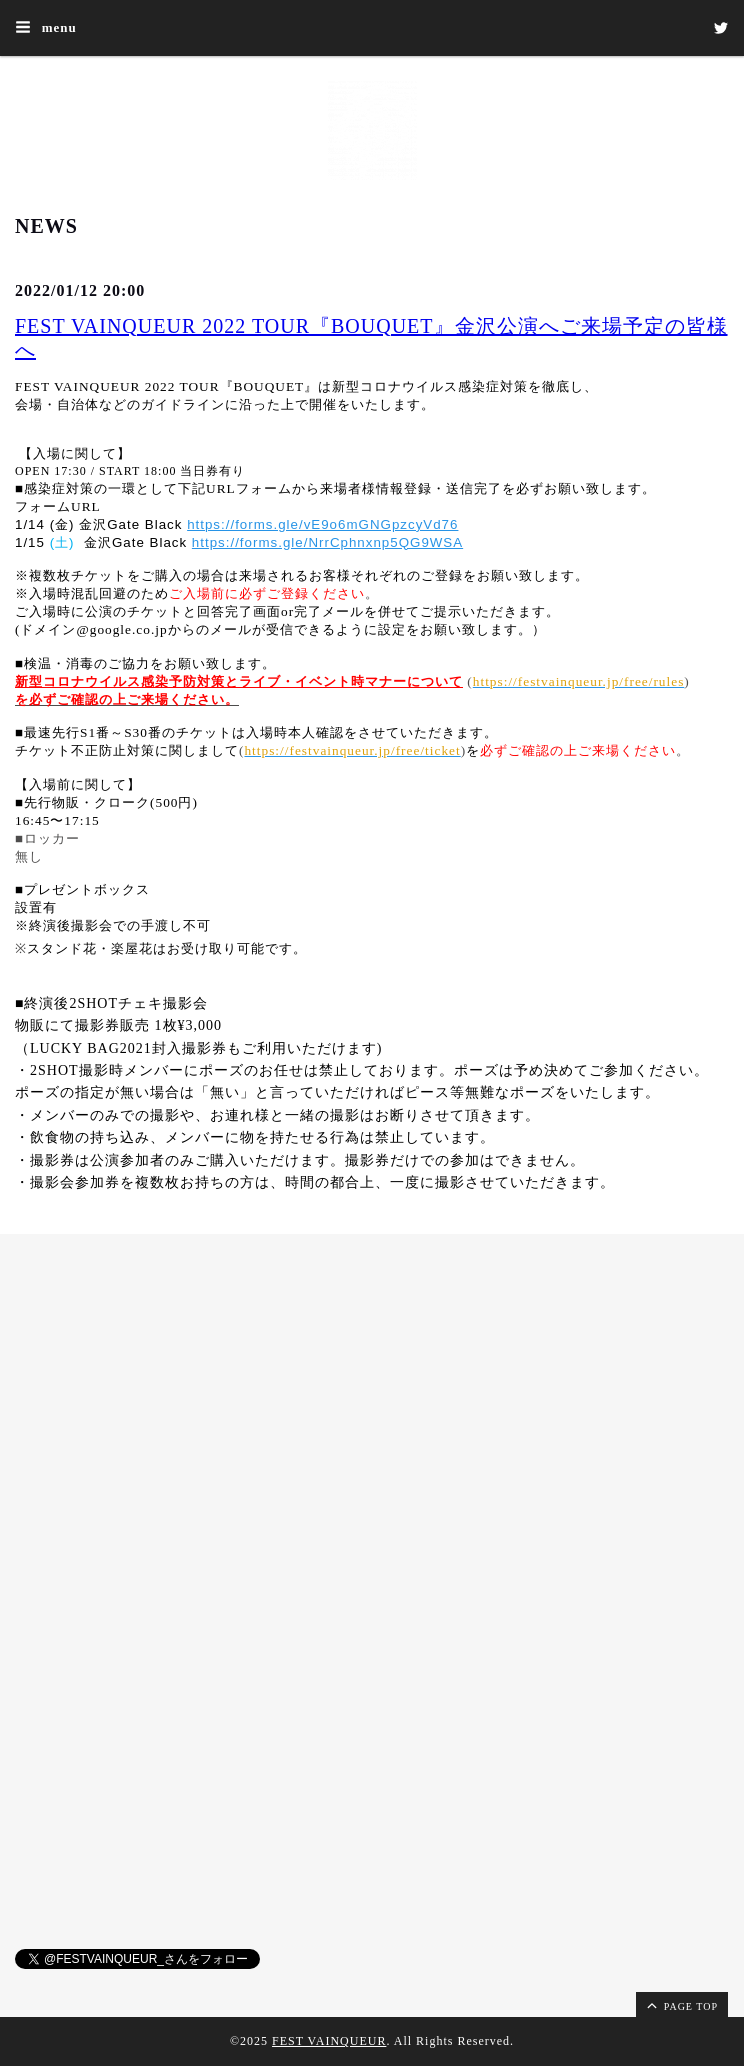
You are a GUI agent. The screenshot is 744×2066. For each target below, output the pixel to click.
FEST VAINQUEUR (329, 2041)
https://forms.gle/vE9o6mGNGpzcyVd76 (322, 524)
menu (46, 27)
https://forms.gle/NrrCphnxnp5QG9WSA (327, 542)
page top (681, 2005)
